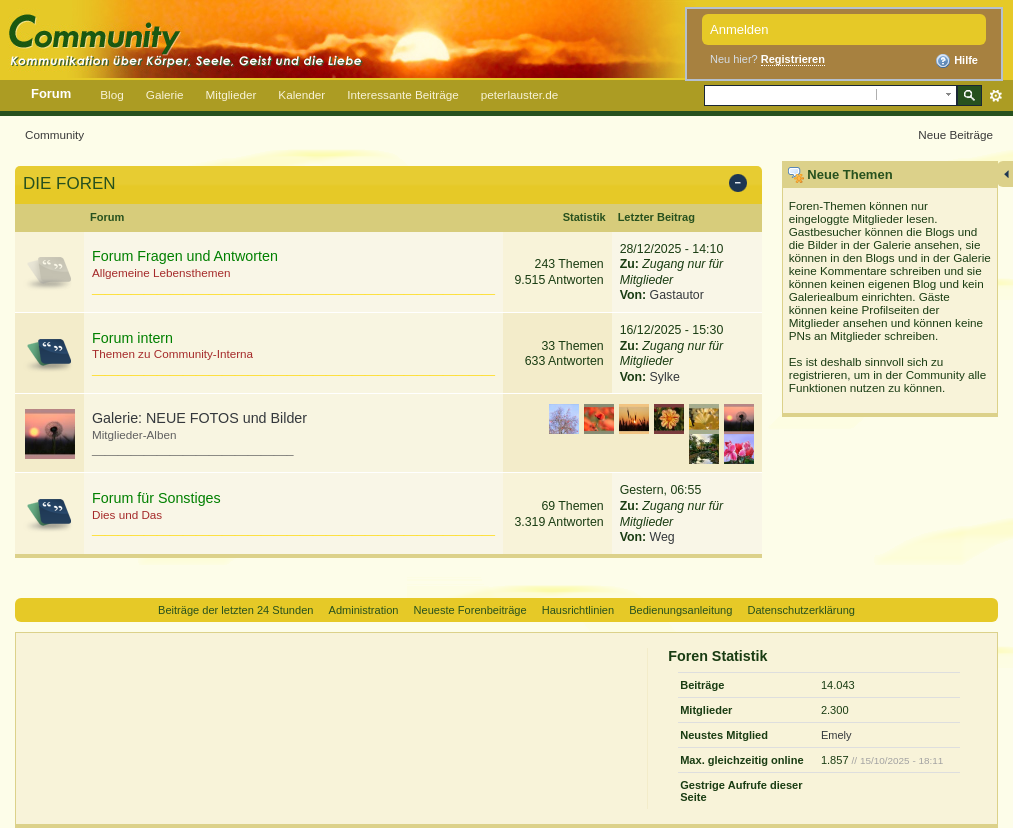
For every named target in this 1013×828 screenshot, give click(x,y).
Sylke (665, 377)
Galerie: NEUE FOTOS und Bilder (199, 418)
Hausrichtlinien (578, 610)
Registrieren (793, 59)
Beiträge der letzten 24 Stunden (235, 610)
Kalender (301, 94)
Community (54, 134)
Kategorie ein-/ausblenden (741, 185)
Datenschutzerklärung (800, 610)
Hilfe (956, 61)
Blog (111, 94)
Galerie (165, 94)
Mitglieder (231, 94)
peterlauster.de (520, 94)
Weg (662, 537)
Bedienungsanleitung (680, 610)
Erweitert (995, 96)
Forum (51, 93)
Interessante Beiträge (402, 94)
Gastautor (677, 295)
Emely (836, 735)
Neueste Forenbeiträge (470, 610)
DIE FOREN (69, 183)
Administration (364, 610)
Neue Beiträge (955, 134)
